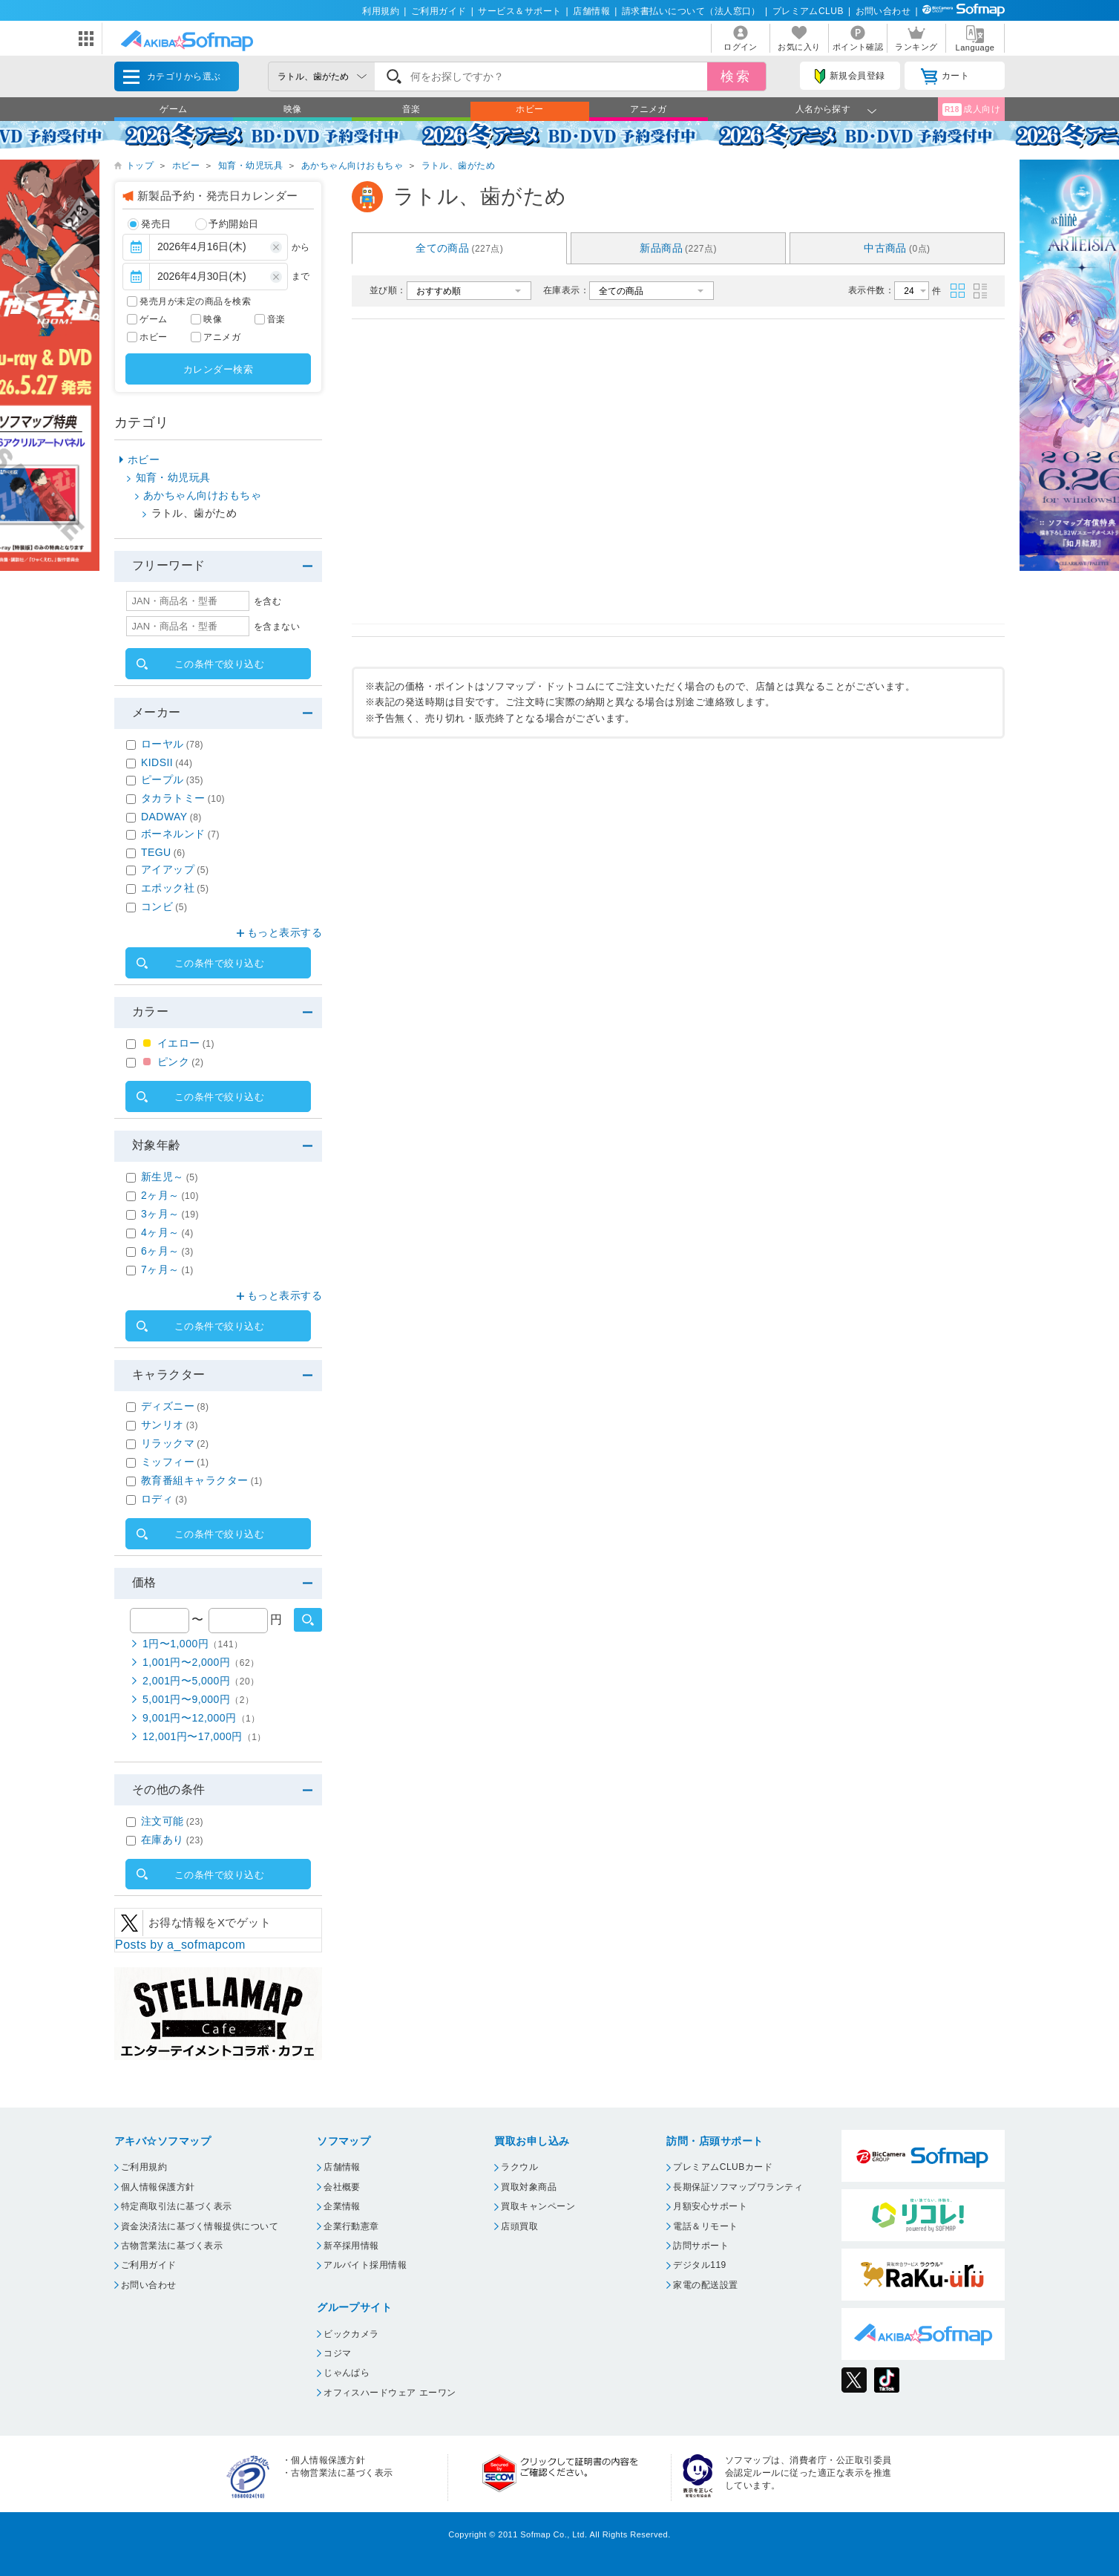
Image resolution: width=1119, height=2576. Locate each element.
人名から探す (823, 109)
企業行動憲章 (351, 2226)
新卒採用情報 (351, 2245)
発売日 (149, 224)
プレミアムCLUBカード (722, 2167)
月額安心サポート (710, 2206)
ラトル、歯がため (458, 165)
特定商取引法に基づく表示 (176, 2206)
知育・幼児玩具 (250, 165)
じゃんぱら (347, 2372)
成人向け (971, 109)
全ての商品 (459, 248)
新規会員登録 (850, 76)
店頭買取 (519, 2226)
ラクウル (519, 2167)
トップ (140, 165)
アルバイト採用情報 (365, 2265)
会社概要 (342, 2187)
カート (945, 76)
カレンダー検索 (218, 369)
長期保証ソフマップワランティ (738, 2187)
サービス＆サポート (519, 11)
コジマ (337, 2353)
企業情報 (342, 2206)
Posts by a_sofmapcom (180, 1944)
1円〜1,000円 (192, 1644)
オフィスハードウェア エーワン (390, 2392)
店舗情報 (591, 11)
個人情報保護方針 (158, 2187)
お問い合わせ (883, 11)
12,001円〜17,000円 (204, 1736)
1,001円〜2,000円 (201, 1662)
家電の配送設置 (705, 2285)
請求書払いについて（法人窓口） (691, 11)
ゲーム (173, 109)
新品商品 (678, 248)
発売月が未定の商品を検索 (195, 301)
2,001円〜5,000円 (201, 1681)
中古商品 (897, 248)
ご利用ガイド (439, 11)
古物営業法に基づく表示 (172, 2245)
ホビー (529, 109)
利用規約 (380, 11)
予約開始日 (227, 224)
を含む (267, 601)
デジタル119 (699, 2265)
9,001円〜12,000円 (201, 1718)
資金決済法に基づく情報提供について (199, 2226)
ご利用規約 (144, 2167)
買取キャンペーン (538, 2206)
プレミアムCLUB (808, 11)
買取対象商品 (529, 2187)
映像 (292, 109)
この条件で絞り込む (219, 664)
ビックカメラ (351, 2334)
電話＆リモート (705, 2226)
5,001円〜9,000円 (198, 1699)
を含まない (277, 626)
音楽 (411, 109)
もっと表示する (284, 932)
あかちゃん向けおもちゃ (352, 165)
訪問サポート (701, 2245)
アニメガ (648, 109)
